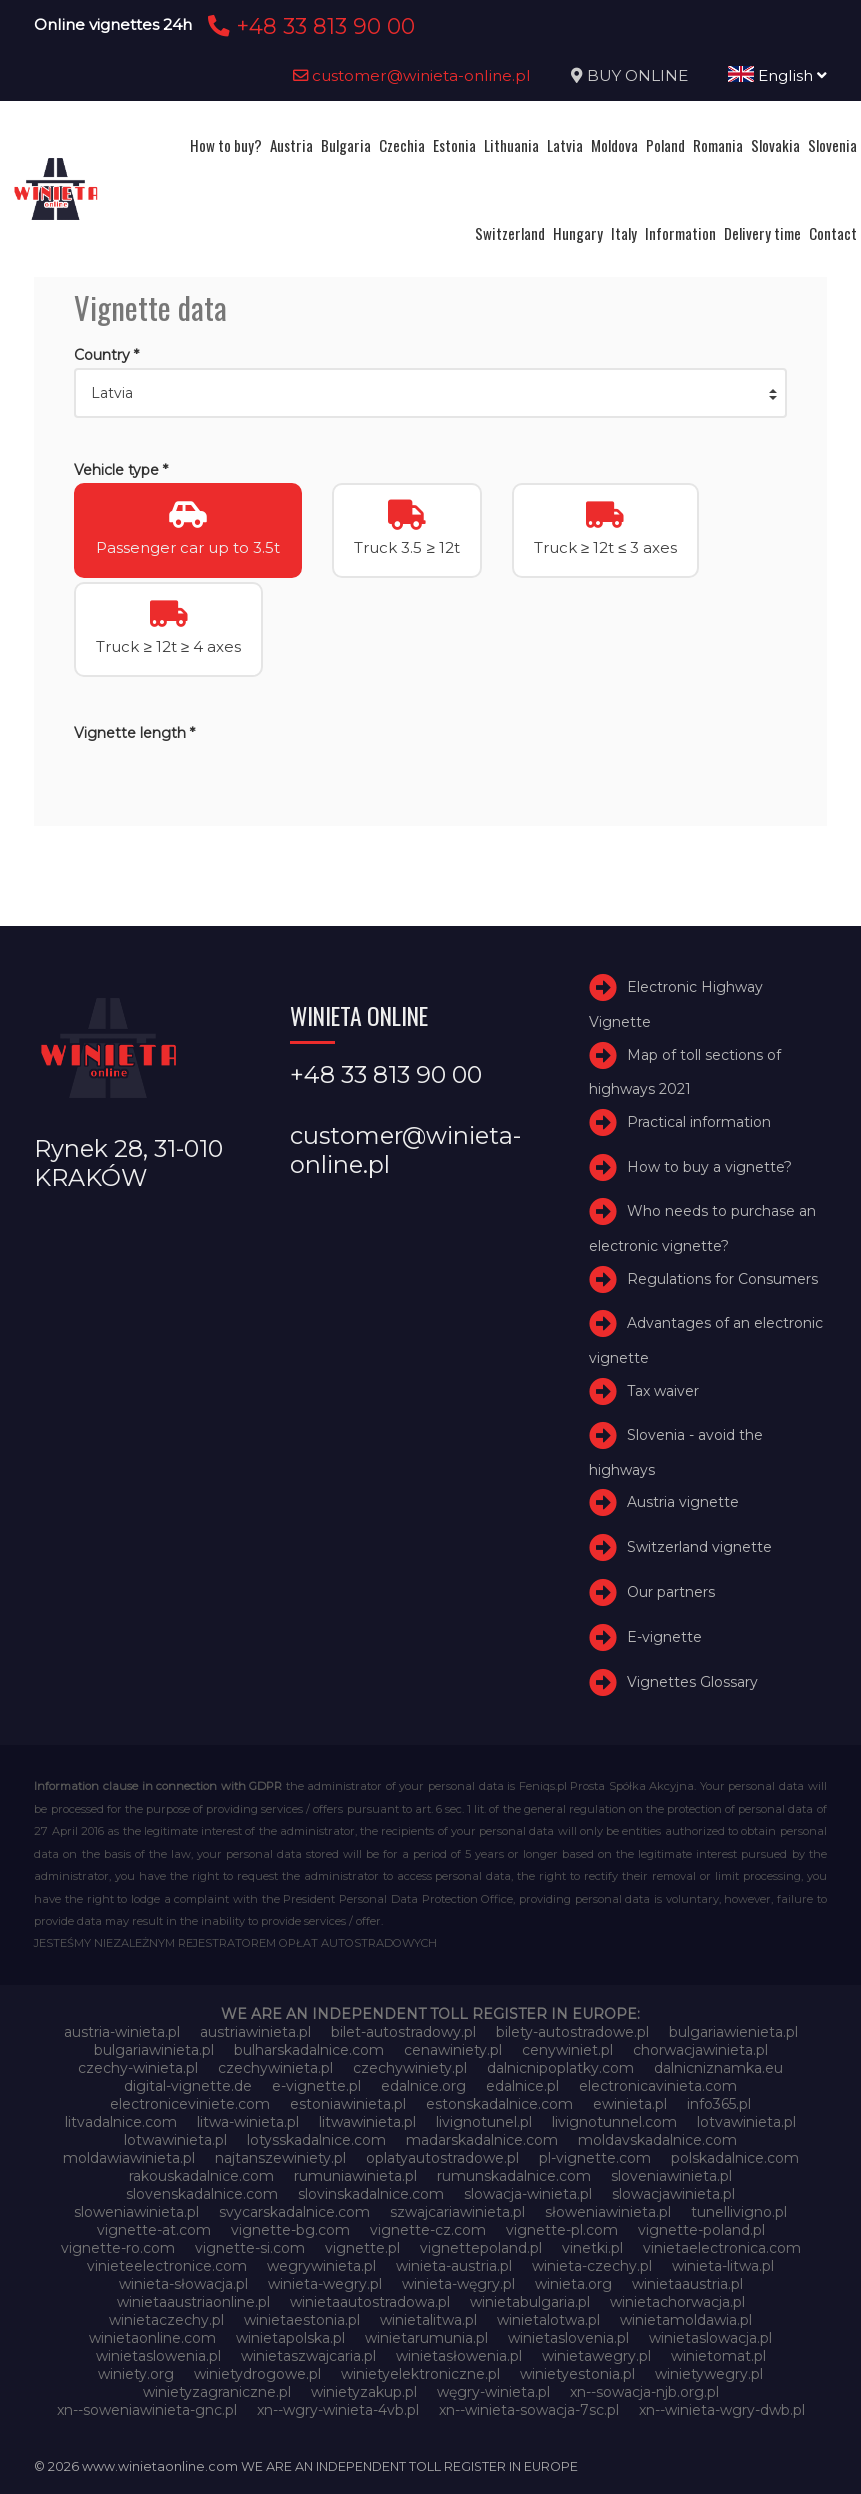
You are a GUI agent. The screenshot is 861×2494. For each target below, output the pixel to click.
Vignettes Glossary (692, 1682)
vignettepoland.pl (481, 2248)
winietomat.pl (718, 2356)
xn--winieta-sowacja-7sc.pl (529, 2410)
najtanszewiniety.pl (280, 2158)
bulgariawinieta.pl (154, 2050)
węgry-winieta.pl (493, 2392)
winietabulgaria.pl (530, 2302)
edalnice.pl (522, 2086)
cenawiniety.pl (453, 2050)
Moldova (614, 145)
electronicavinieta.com (658, 2086)
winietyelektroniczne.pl (420, 2374)
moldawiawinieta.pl (129, 2158)
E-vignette (664, 1637)
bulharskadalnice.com (309, 2050)
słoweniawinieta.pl (608, 2212)
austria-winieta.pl (122, 2032)
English (777, 75)
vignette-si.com (250, 2248)
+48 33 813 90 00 (308, 26)
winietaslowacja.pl (710, 2338)
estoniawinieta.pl (348, 2104)
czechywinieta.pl (275, 2068)
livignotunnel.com (614, 2122)
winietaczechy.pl (166, 2320)
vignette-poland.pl (701, 2230)
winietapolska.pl (290, 2338)
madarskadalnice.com (482, 2140)
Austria (291, 145)
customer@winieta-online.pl (412, 75)
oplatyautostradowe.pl (442, 2158)
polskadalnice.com (735, 2158)
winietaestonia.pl (302, 2320)
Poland (665, 145)
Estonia (454, 145)
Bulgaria (346, 145)
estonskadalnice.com (499, 2104)
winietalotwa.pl (548, 2320)
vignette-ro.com (118, 2248)
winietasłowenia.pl (459, 2356)
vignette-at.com (154, 2230)
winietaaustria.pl (687, 2284)
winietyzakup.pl (364, 2392)
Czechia (402, 145)
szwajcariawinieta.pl (457, 2212)
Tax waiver (663, 1391)
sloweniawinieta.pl (136, 2212)
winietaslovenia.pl (568, 2338)
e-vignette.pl (316, 2086)
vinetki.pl (592, 2248)
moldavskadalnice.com (657, 2140)
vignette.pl (362, 2248)
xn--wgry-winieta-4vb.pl (338, 2410)
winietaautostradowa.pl (370, 2302)
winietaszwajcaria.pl (308, 2356)
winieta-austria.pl (454, 2266)
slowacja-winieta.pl (528, 2194)
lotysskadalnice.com (316, 2140)
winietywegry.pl (709, 2374)
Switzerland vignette (699, 1547)
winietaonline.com (152, 2338)
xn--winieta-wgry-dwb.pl (722, 2410)
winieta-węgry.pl (458, 2284)
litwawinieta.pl (367, 2122)
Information (680, 233)
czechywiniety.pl (410, 2068)
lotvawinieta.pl (746, 2122)
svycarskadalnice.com (294, 2212)
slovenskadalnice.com (202, 2194)
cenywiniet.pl (567, 2050)
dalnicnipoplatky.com (560, 2068)
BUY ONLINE (637, 75)
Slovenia (832, 145)
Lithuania (511, 145)
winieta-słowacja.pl (183, 2284)
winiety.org (136, 2374)
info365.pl (719, 2104)
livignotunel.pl (484, 2122)
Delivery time (762, 233)
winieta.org (573, 2284)
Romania (718, 145)
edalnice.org (423, 2086)
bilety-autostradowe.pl (572, 2032)
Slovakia (775, 145)
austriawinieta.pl (255, 2032)
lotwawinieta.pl (175, 2140)
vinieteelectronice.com (167, 2266)
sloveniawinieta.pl (671, 2176)
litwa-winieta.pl (248, 2122)
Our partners (671, 1592)
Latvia (565, 145)
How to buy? (226, 145)
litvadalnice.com (121, 2122)
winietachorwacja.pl (677, 2302)
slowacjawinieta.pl (673, 2194)
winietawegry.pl (596, 2356)
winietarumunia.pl (426, 2338)
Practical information (699, 1122)
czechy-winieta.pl (138, 2068)
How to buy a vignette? (709, 1167)
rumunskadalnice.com (514, 2176)
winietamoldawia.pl (686, 2320)
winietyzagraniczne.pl (217, 2392)
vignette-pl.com (562, 2230)
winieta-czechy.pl (592, 2266)
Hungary (578, 233)
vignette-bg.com (290, 2230)
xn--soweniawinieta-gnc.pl (147, 2410)
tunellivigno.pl (739, 2212)
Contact (833, 233)
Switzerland (510, 233)
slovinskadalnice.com (371, 2194)
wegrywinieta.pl (321, 2266)
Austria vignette (683, 1503)
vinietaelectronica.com (722, 2248)
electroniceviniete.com (190, 2104)
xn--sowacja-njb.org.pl (644, 2392)
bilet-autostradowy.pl (403, 2032)
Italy (624, 233)
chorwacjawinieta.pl (700, 2050)
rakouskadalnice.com (201, 2176)
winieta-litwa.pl (723, 2266)
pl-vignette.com (595, 2158)
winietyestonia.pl (577, 2374)
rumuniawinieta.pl (355, 2176)
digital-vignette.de (188, 2086)
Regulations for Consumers (722, 1279)
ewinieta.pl (630, 2104)
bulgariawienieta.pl (733, 2032)
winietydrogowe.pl (257, 2374)
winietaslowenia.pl (158, 2356)
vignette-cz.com (428, 2230)
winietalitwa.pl (428, 2320)
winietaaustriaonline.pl (193, 2302)
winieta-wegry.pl (325, 2284)
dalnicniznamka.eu (718, 2068)
